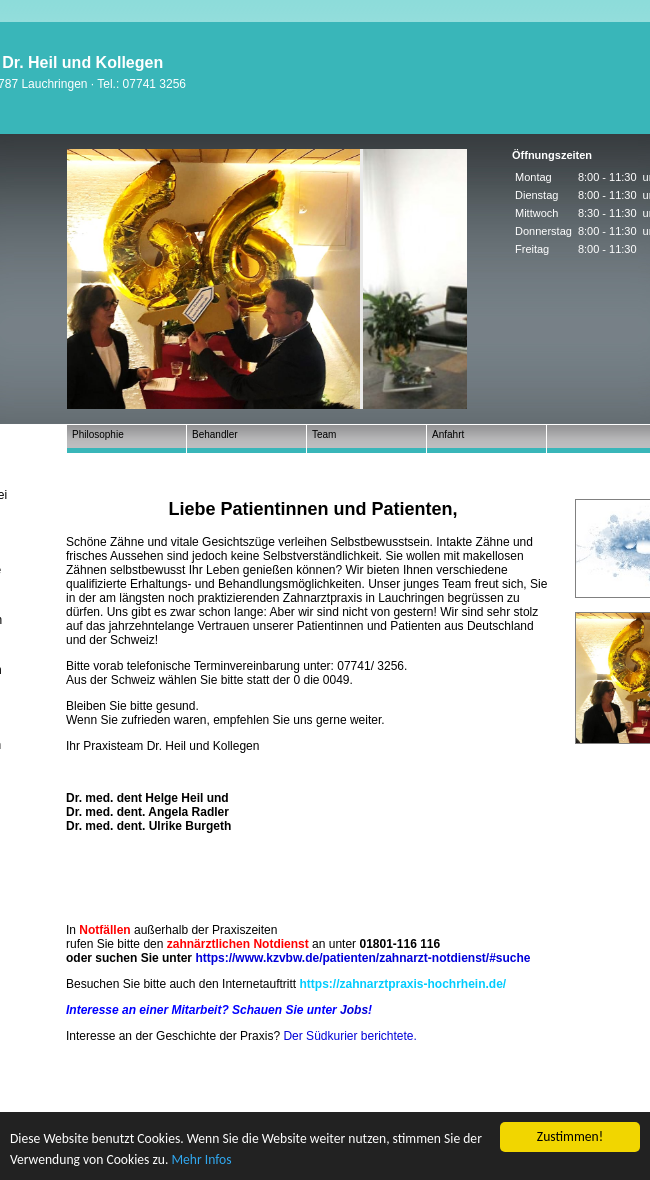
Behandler (215, 434)
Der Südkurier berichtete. (349, 1036)
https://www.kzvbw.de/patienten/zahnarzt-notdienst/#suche (362, 958)
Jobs (354, 1010)
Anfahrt (448, 434)
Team (324, 434)
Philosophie (98, 434)
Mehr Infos (201, 1159)
